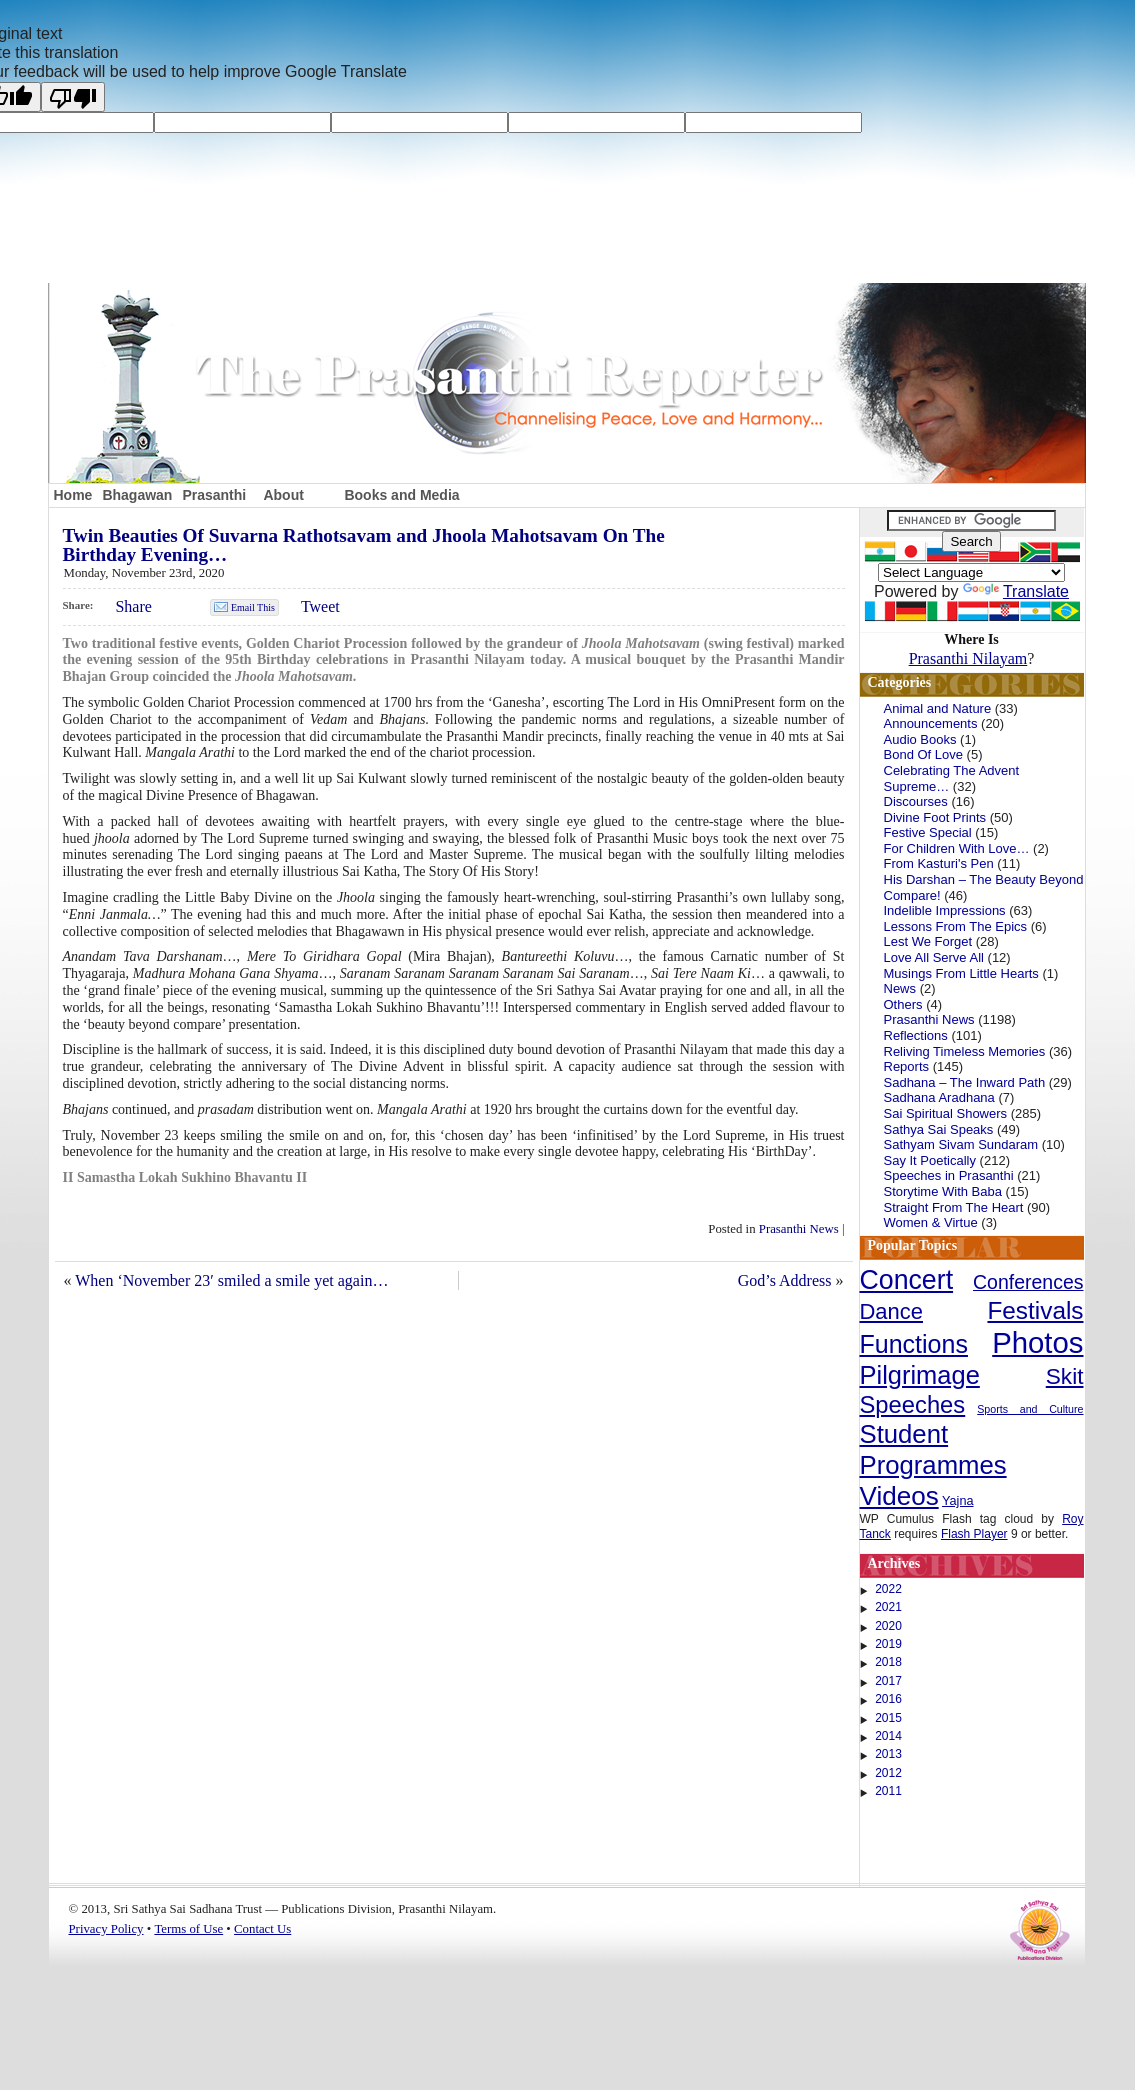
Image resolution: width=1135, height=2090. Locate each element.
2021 (888, 1607)
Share (133, 606)
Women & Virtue (931, 1222)
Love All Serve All (934, 957)
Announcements (931, 723)
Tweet (320, 606)
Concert (907, 1280)
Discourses (916, 801)
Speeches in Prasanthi (949, 1175)
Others (903, 1004)
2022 (888, 1589)
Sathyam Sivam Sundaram (961, 1144)
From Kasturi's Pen (939, 863)
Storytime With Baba (943, 1191)
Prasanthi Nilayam (968, 658)
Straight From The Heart (954, 1207)
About (283, 495)
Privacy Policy (106, 1929)
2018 (888, 1662)
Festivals (1035, 1310)
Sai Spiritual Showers (946, 1113)
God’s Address (785, 1280)
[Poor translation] (73, 97)
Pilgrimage (920, 1375)
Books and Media (401, 495)
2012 (888, 1773)
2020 (888, 1626)
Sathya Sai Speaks (939, 1129)
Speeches (913, 1404)
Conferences (1028, 1282)
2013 (888, 1754)
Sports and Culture (1030, 1409)
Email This (253, 607)
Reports (907, 1066)
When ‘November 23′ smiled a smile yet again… (231, 1280)
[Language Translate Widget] (971, 572)
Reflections (916, 1035)
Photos (1037, 1342)
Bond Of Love (924, 754)
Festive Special (928, 832)
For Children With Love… (957, 848)
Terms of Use (188, 1929)
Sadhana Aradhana (939, 1097)
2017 (888, 1681)
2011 (888, 1791)
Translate (1016, 591)
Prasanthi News (799, 1229)
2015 (888, 1718)
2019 (888, 1644)
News (900, 988)
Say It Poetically (930, 1160)
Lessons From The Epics (956, 926)
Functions (914, 1344)
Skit (1065, 1376)
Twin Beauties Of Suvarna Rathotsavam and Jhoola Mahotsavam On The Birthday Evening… (364, 545)
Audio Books (920, 739)
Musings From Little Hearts (961, 973)
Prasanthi (214, 495)
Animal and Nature (938, 708)
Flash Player (974, 1534)
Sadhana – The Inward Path (965, 1082)
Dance (892, 1311)
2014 (888, 1736)
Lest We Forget (928, 941)
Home (73, 495)
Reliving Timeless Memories (965, 1051)
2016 (888, 1699)
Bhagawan (137, 495)
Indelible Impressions (945, 910)
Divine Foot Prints (935, 817)
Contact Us (262, 1929)
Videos (899, 1496)
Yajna (958, 1501)
